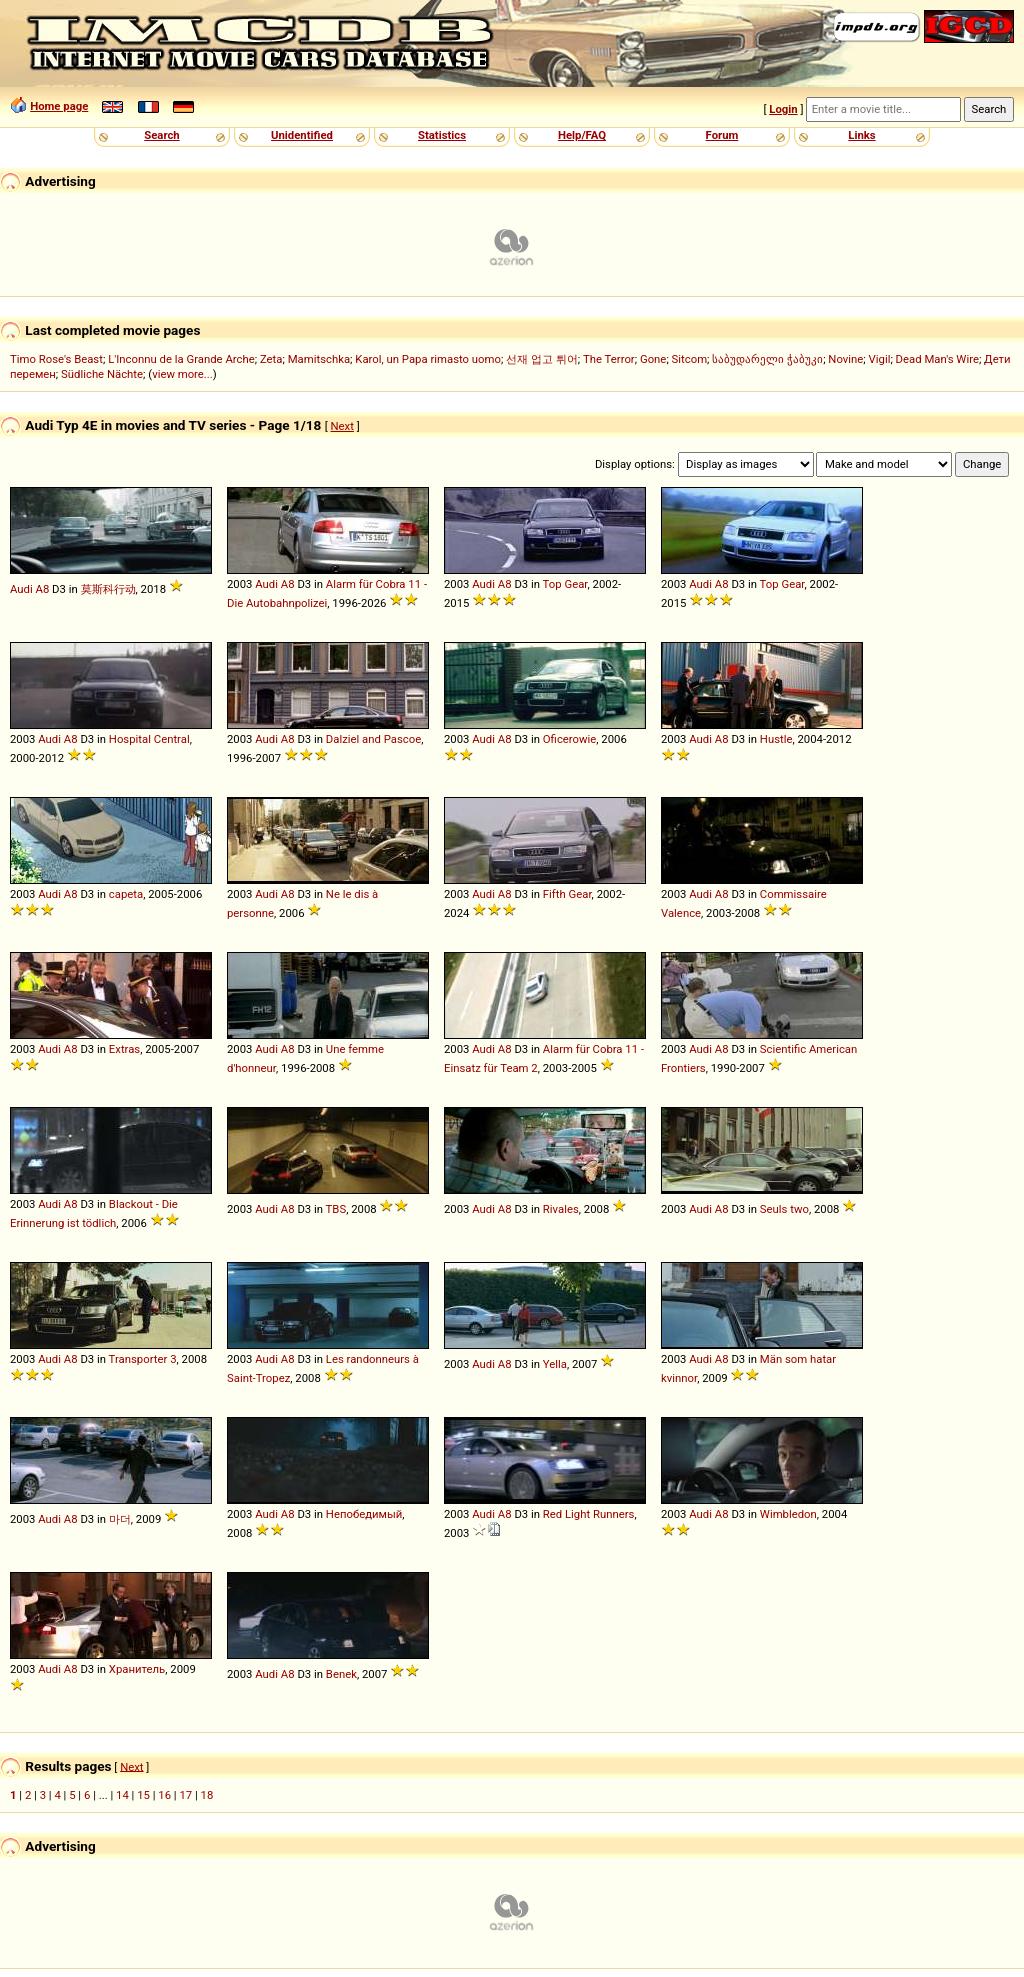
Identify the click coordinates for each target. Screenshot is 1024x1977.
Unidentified (302, 135)
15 (143, 1795)
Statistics (442, 135)
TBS (336, 1209)
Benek (341, 1674)
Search (161, 135)
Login (783, 109)
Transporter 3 (143, 1359)
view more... (182, 374)
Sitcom (690, 359)
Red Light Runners (589, 1514)
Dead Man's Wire (937, 359)
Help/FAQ (582, 135)
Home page (59, 106)
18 (207, 1795)
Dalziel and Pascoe (373, 739)
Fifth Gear (567, 894)
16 (164, 1795)
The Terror (609, 359)
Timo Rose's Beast (56, 359)
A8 (43, 589)
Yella (555, 1364)
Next (342, 426)
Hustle (776, 739)
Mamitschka (319, 359)
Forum (722, 135)
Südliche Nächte (102, 374)
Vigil (880, 359)
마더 (120, 1519)
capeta (126, 894)
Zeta (271, 359)
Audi (21, 589)
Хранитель (137, 1669)
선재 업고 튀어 (542, 359)
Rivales (561, 1209)
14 (122, 1795)
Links (861, 135)
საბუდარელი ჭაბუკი (767, 359)
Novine (845, 359)
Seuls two (784, 1209)
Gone (653, 359)
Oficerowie (569, 739)
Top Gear (565, 584)
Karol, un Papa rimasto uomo (428, 359)
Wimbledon (788, 1514)
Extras (124, 1049)
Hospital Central (149, 739)
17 (185, 1795)
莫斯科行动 (108, 589)
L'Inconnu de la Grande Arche (181, 359)
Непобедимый (364, 1514)
